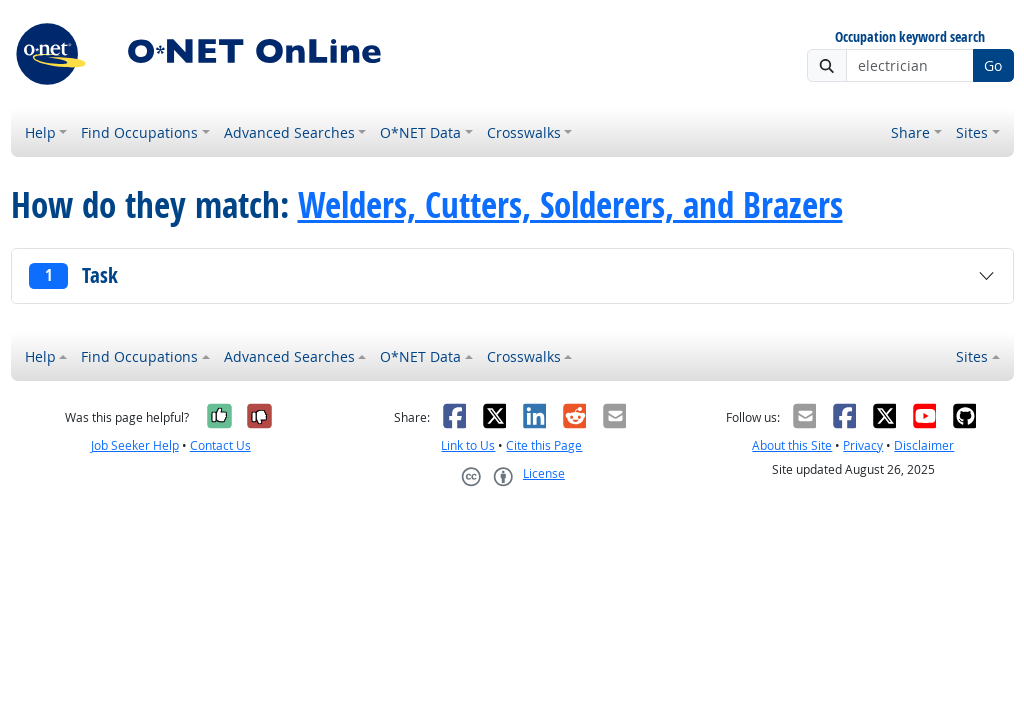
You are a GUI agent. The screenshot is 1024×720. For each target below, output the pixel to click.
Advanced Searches (289, 132)
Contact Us (220, 445)
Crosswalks (524, 132)
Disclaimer (924, 445)
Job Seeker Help (135, 445)
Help (40, 132)
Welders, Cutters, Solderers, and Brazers (570, 205)
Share (910, 132)
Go (993, 65)
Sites (972, 132)
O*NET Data (420, 132)
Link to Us (468, 445)
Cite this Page (544, 445)
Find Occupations (139, 132)
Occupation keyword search (910, 37)
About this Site (792, 445)
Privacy (863, 445)
